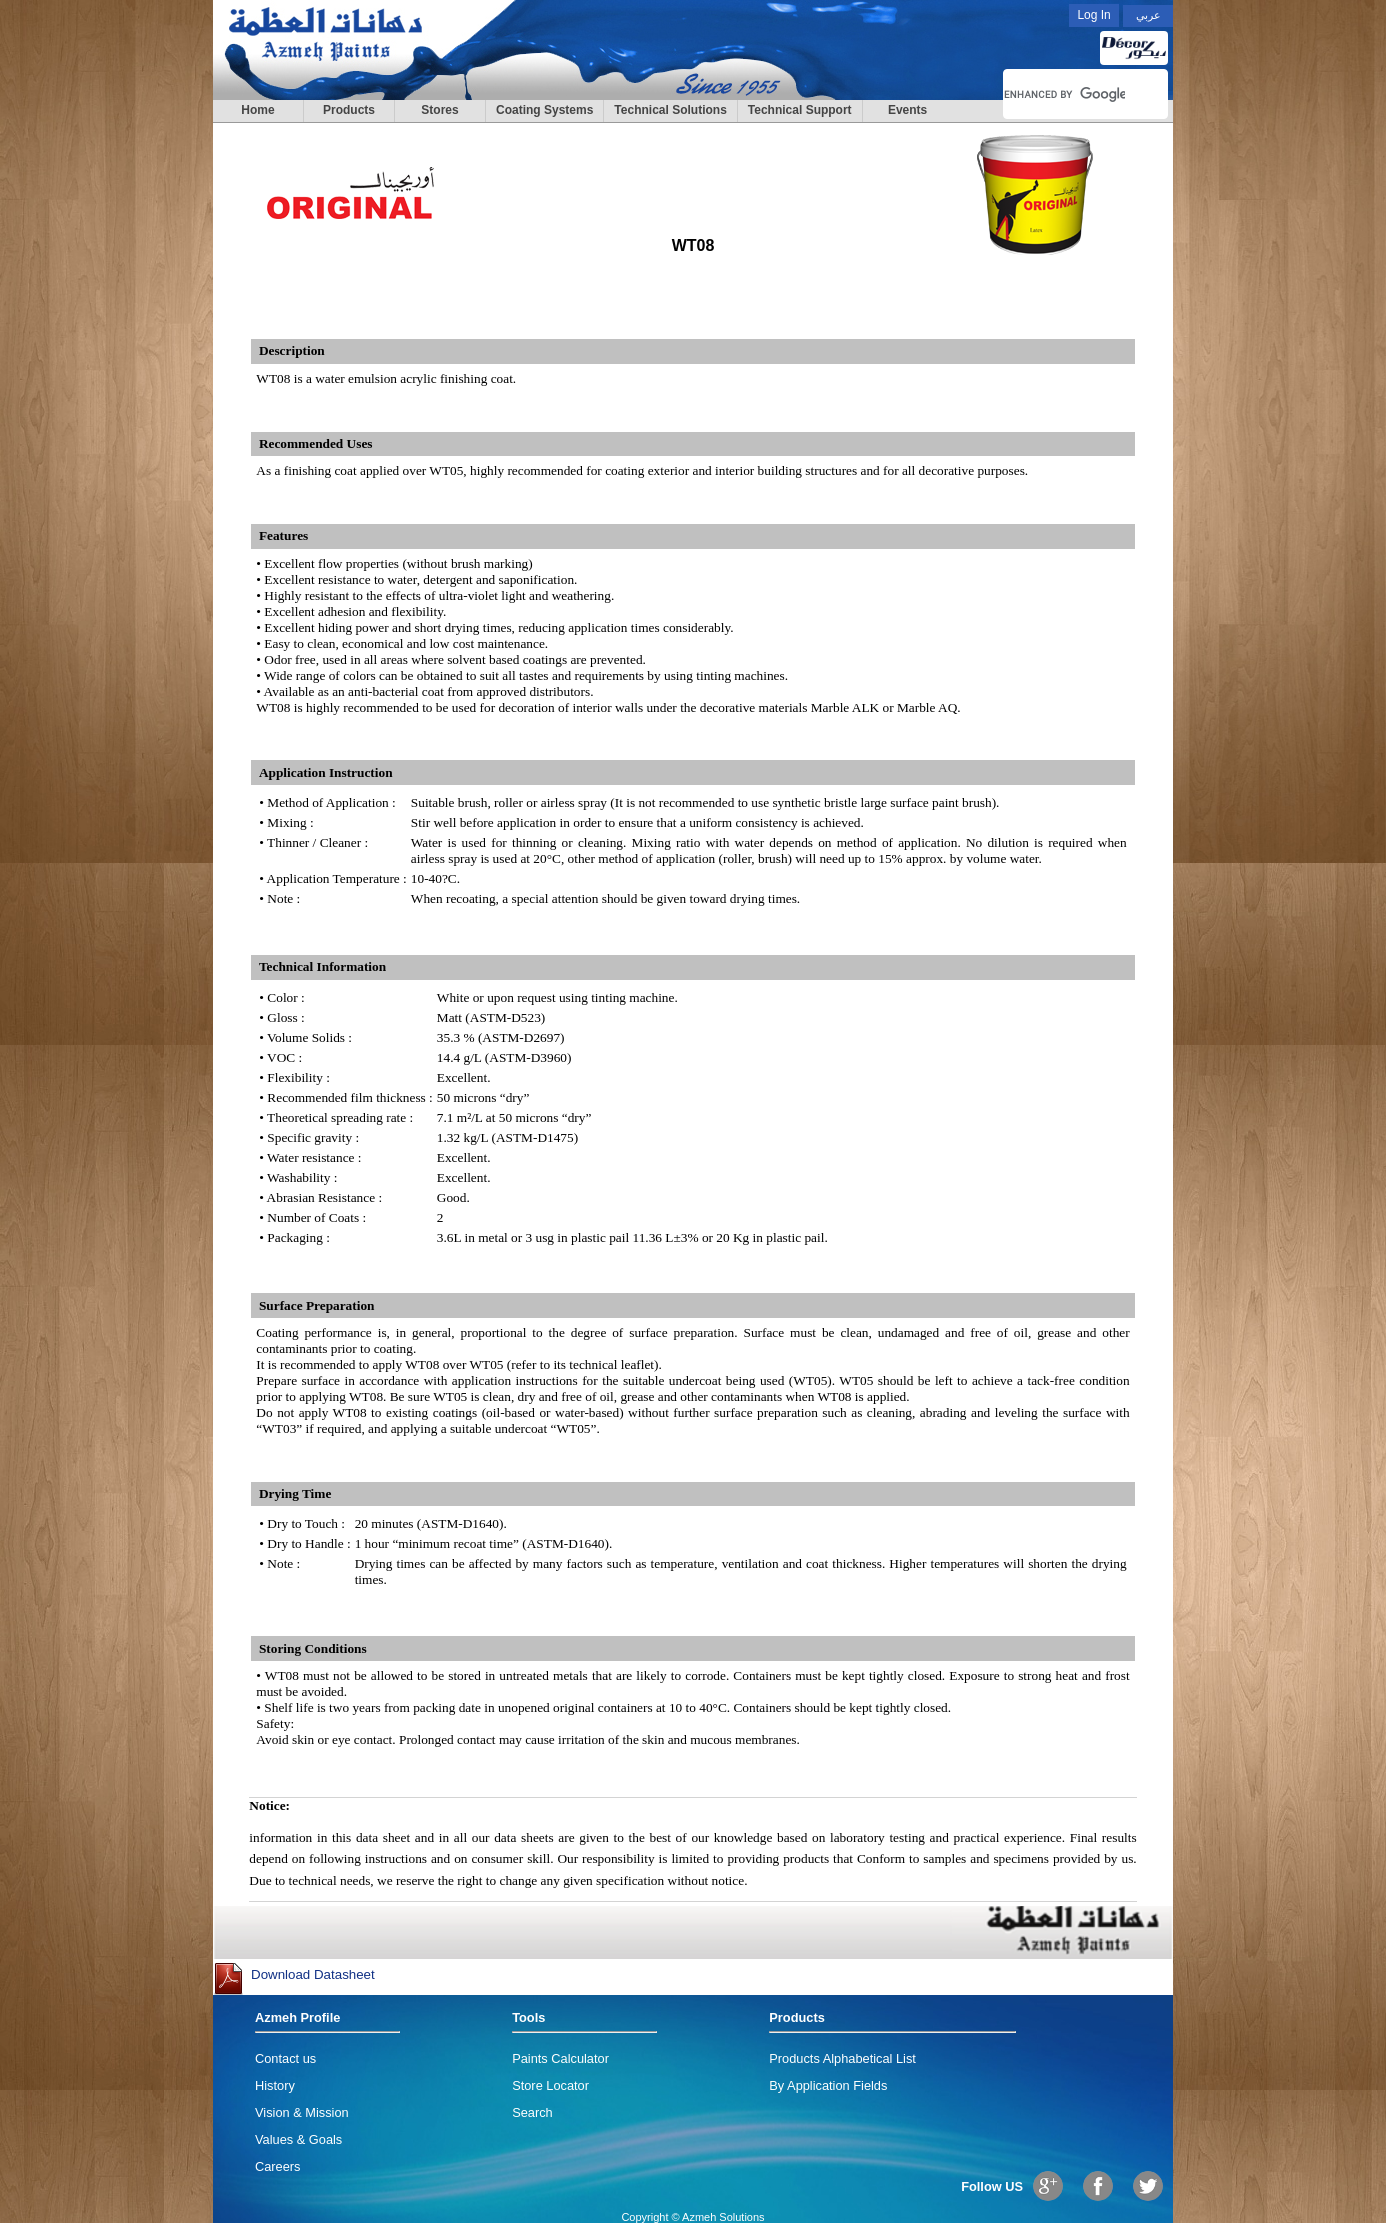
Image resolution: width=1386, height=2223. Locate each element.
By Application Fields (828, 2085)
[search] (1064, 94)
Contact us (285, 2058)
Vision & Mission (302, 2112)
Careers (278, 2166)
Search (532, 2112)
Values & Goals (298, 2139)
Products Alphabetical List (842, 2058)
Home (257, 110)
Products (349, 110)
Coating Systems (544, 110)
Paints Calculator (560, 2058)
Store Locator (550, 2085)
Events (907, 110)
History (275, 2085)
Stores (439, 110)
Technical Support (800, 110)
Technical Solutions (670, 110)
